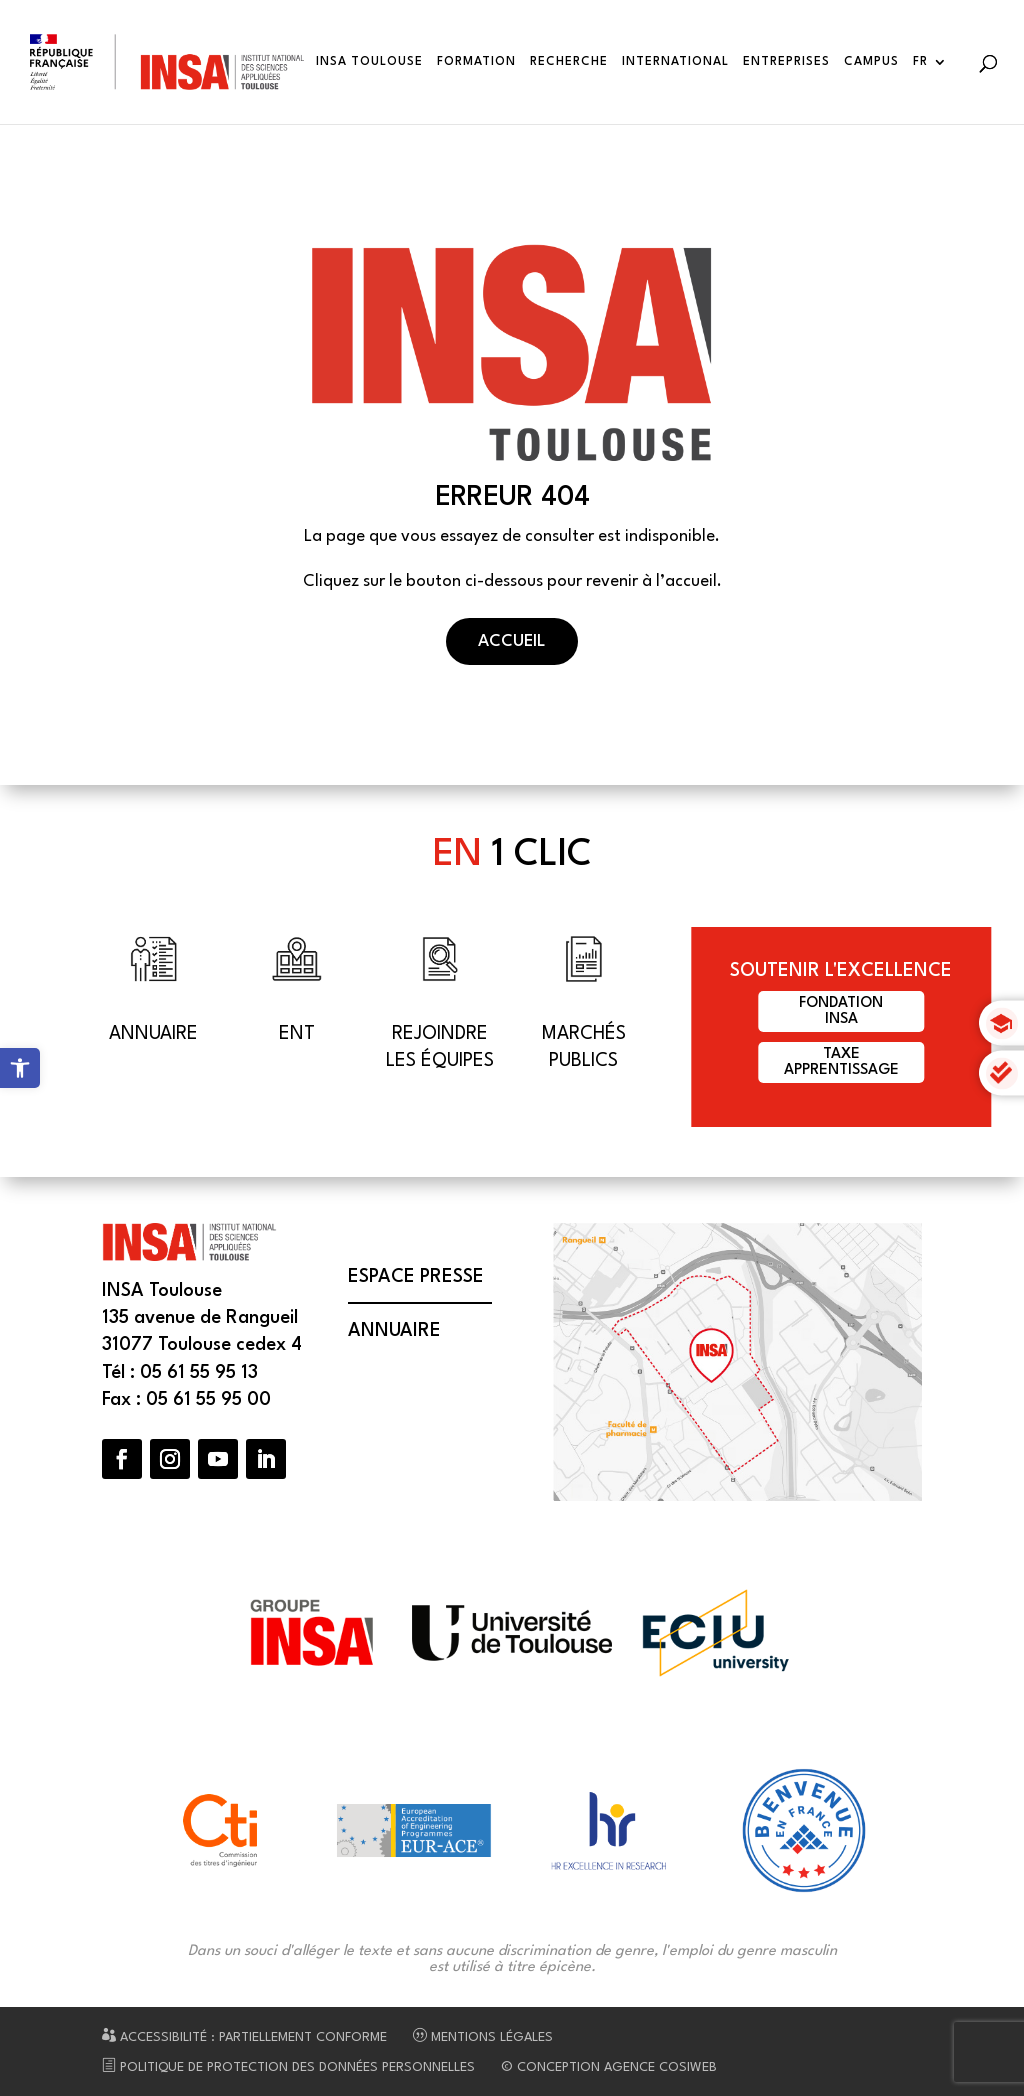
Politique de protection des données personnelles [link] (288, 2067)
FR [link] (920, 62)
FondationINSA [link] (841, 1011)
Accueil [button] (512, 641)
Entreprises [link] (786, 62)
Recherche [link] (569, 62)
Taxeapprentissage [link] (841, 1062)
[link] (20, 1068)
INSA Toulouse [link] (369, 62)
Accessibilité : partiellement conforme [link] (244, 2037)
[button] (122, 1459)
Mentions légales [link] (483, 2037)
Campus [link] (871, 62)
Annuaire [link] (394, 1331)
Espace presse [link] (416, 1277)
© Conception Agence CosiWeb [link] (609, 2067)
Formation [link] (476, 62)
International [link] (675, 62)
